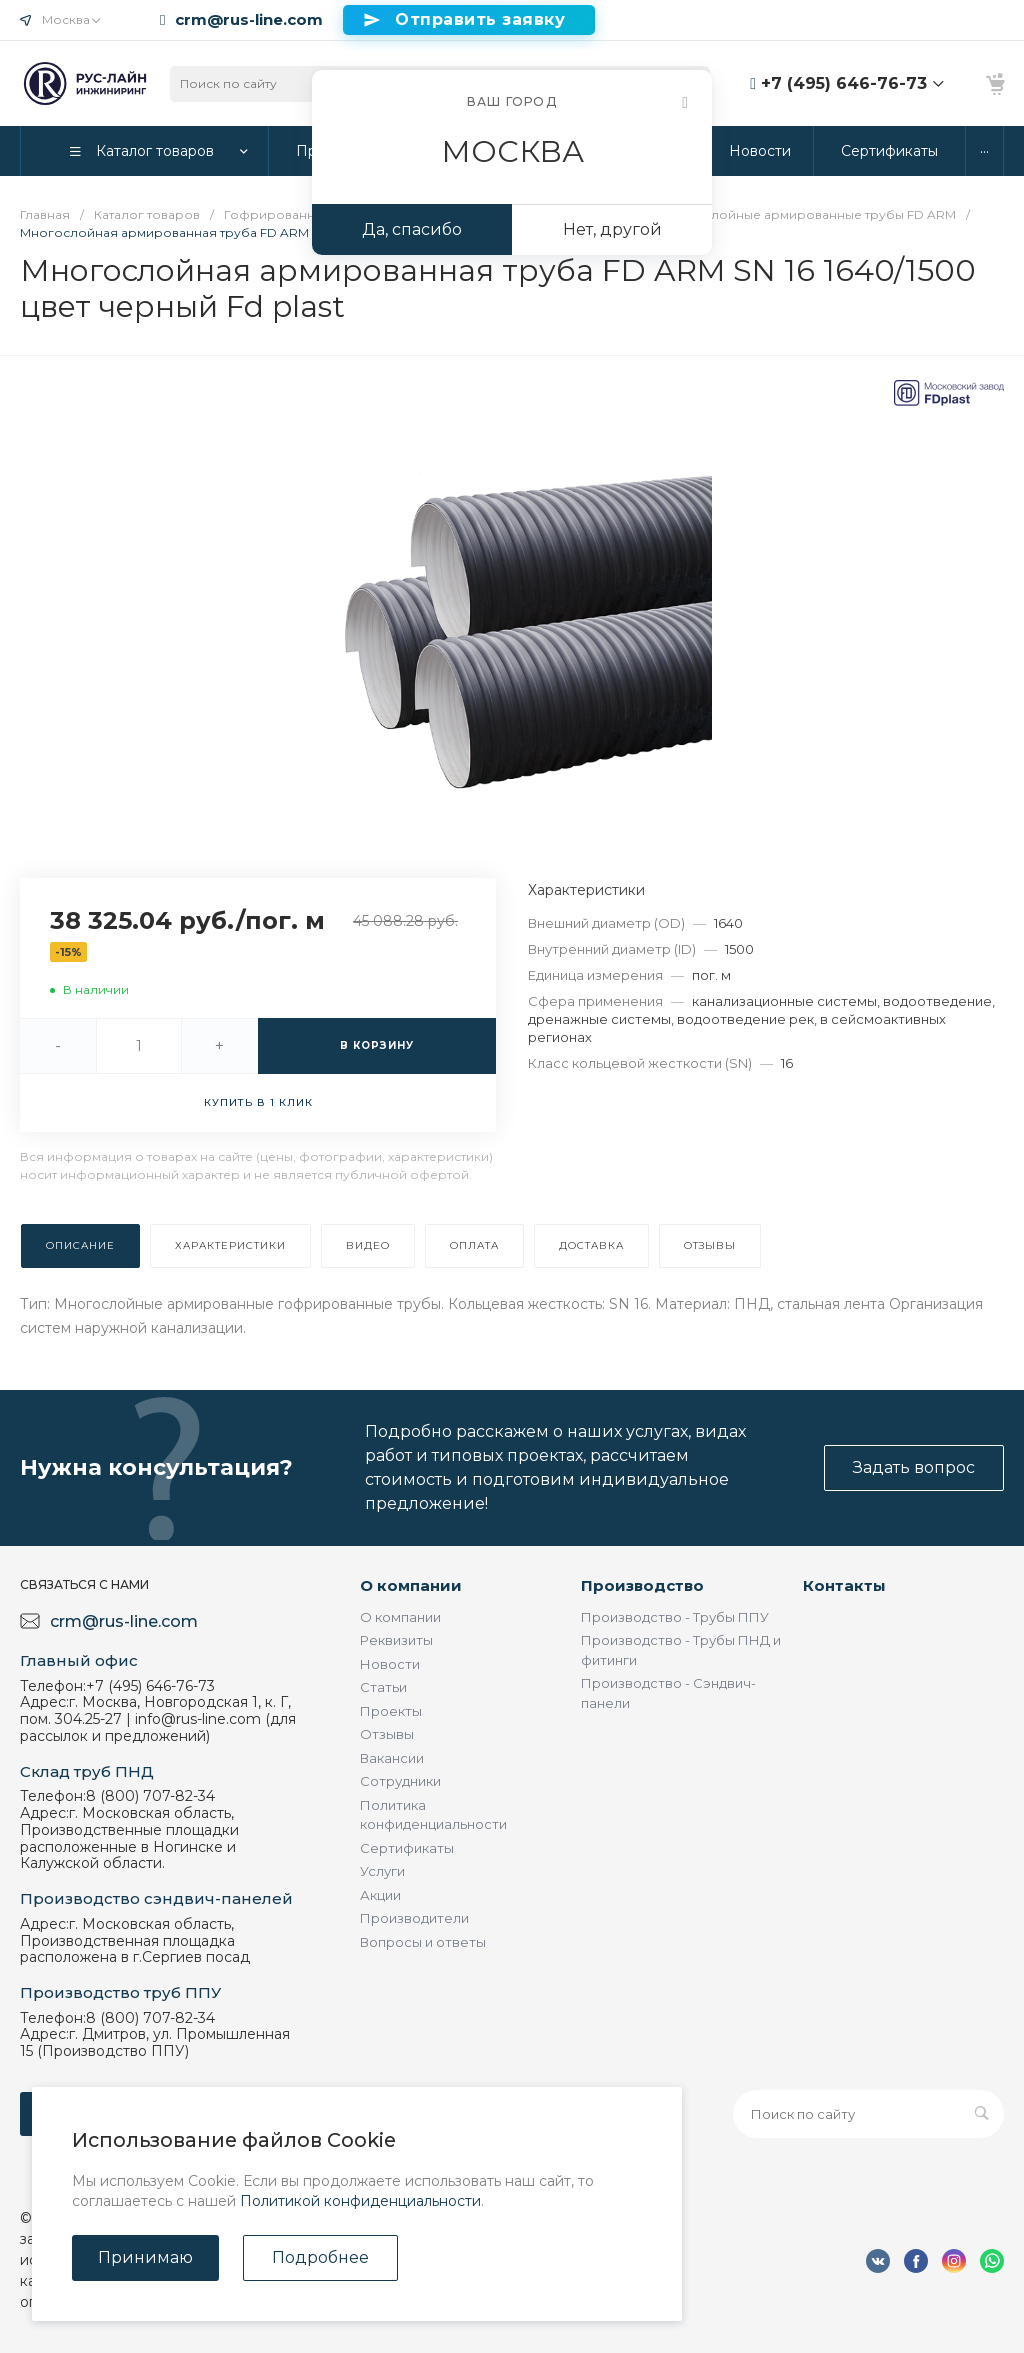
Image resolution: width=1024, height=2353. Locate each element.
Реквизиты (396, 1640)
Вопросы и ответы (423, 1942)
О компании (411, 1585)
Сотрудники (400, 1781)
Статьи (383, 1687)
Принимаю (145, 2257)
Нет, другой (612, 229)
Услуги (382, 1871)
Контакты (844, 1585)
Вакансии (392, 1758)
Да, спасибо (412, 229)
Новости (390, 1664)
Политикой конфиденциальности (360, 2201)
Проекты (391, 1711)
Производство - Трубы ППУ (675, 1617)
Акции (380, 1895)
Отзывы (387, 1734)
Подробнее (320, 2257)
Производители (414, 1918)
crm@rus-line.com (249, 20)
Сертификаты (407, 1848)
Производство (642, 1585)
